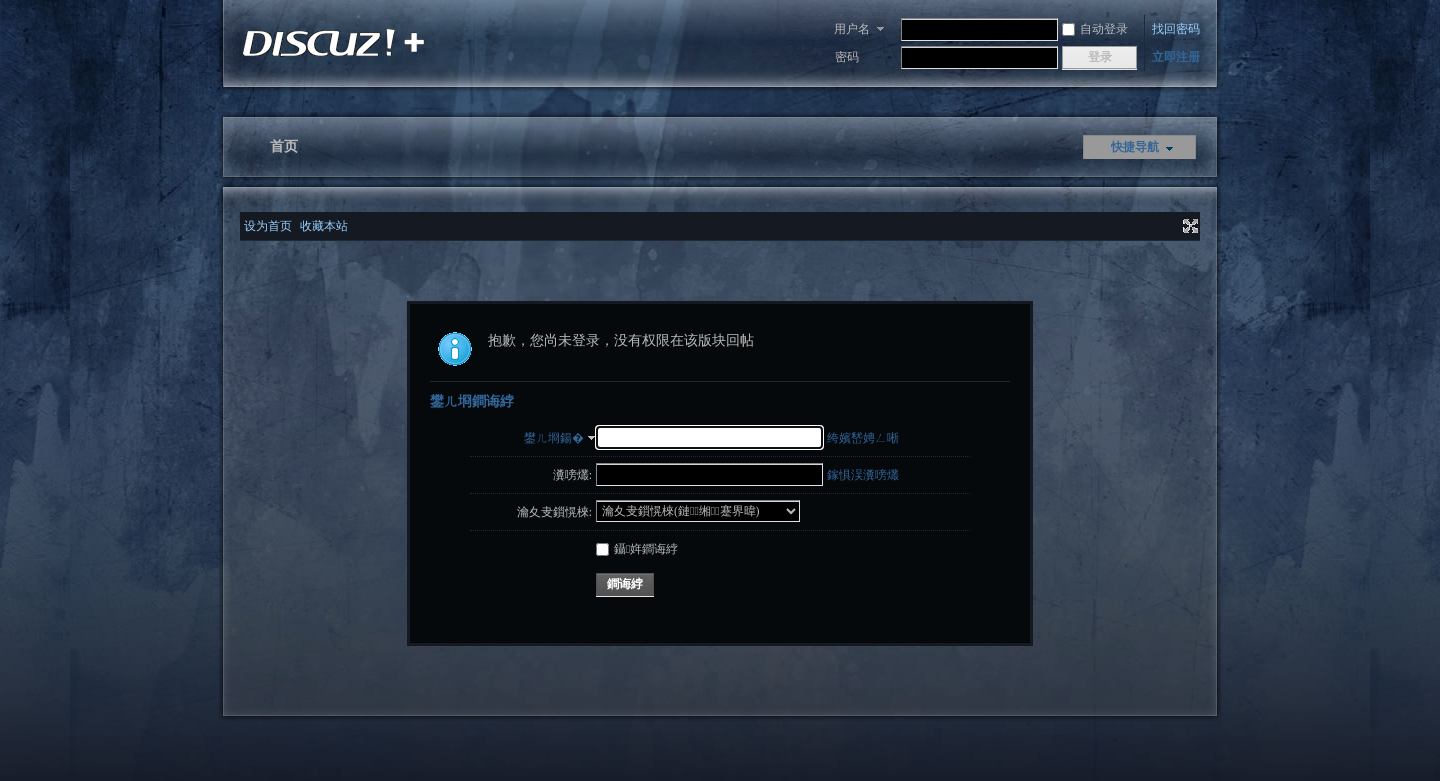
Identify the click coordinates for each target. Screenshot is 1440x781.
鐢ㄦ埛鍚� (554, 438)
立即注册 (1176, 57)
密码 (847, 57)
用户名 (852, 29)
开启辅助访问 (1172, 226)
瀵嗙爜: (572, 475)
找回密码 (1176, 29)
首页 (284, 146)
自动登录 (1095, 29)
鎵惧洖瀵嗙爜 (863, 475)
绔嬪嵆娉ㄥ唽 (863, 438)
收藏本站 (324, 226)
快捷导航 (1135, 147)
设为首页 (268, 226)
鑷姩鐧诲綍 (637, 549)
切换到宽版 (1188, 226)
